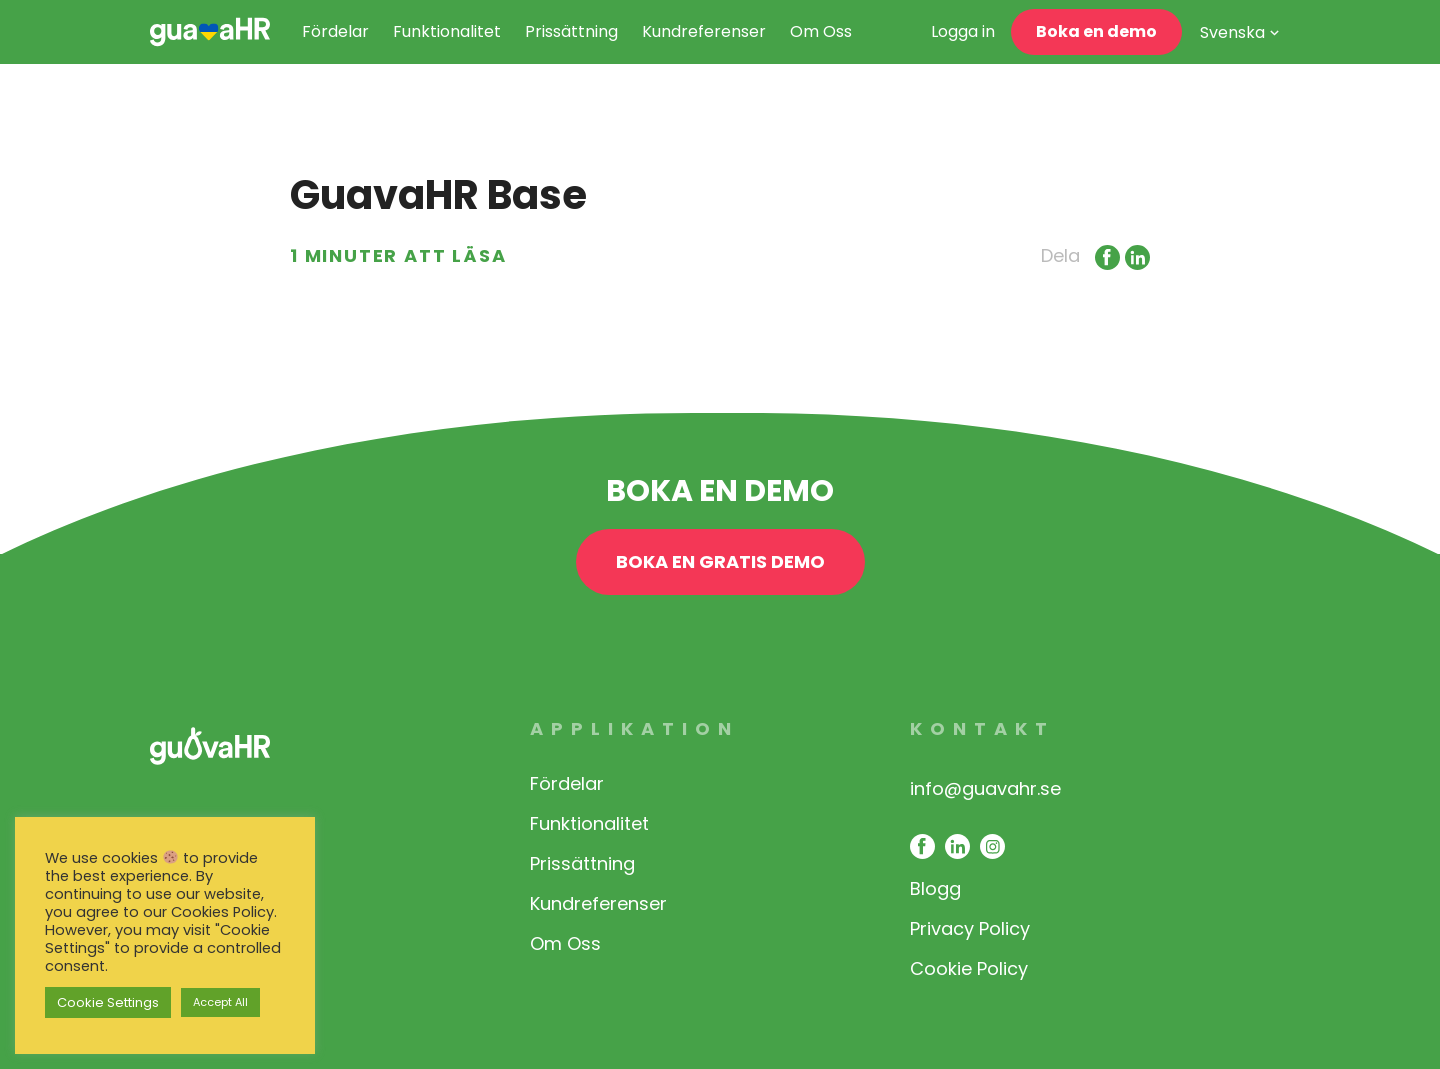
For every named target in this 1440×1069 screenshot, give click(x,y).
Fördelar (335, 31)
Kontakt (982, 728)
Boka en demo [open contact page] (1096, 31)
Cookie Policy (969, 968)
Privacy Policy (970, 928)
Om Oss (821, 31)
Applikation (634, 728)
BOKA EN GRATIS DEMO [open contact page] (720, 561)
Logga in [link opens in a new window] (963, 31)
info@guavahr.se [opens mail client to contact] (985, 788)
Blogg (935, 888)
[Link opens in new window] (1105, 256)
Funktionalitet (447, 31)
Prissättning (571, 31)
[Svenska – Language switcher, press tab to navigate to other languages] (1240, 37)
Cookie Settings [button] (108, 1002)
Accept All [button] (220, 1002)
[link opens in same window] (210, 32)
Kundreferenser (704, 31)
